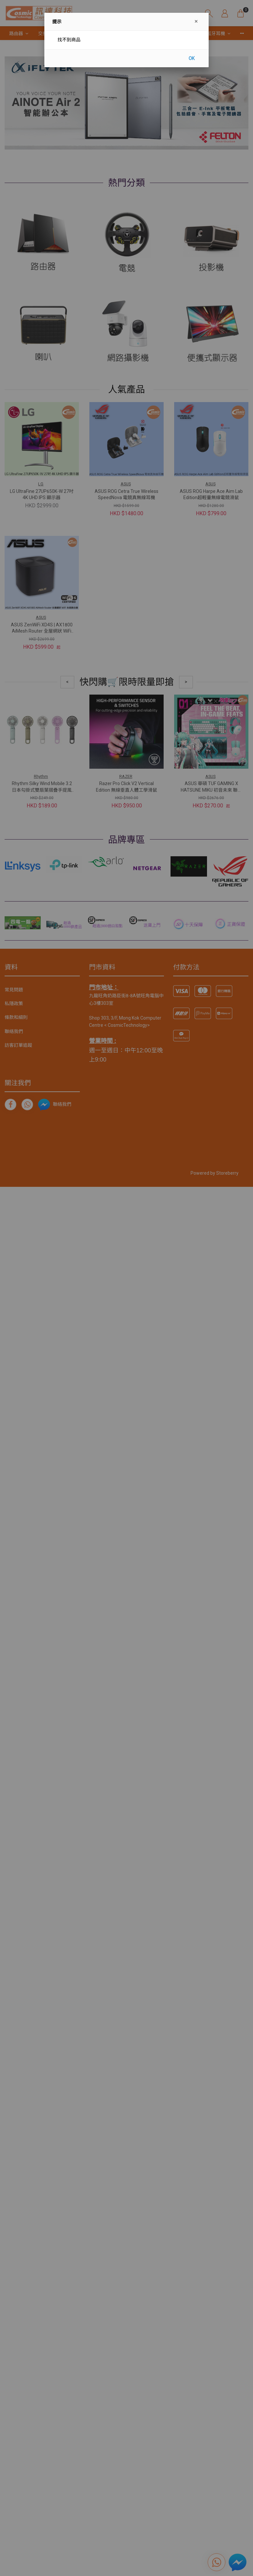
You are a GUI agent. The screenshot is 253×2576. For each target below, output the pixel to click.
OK (192, 58)
